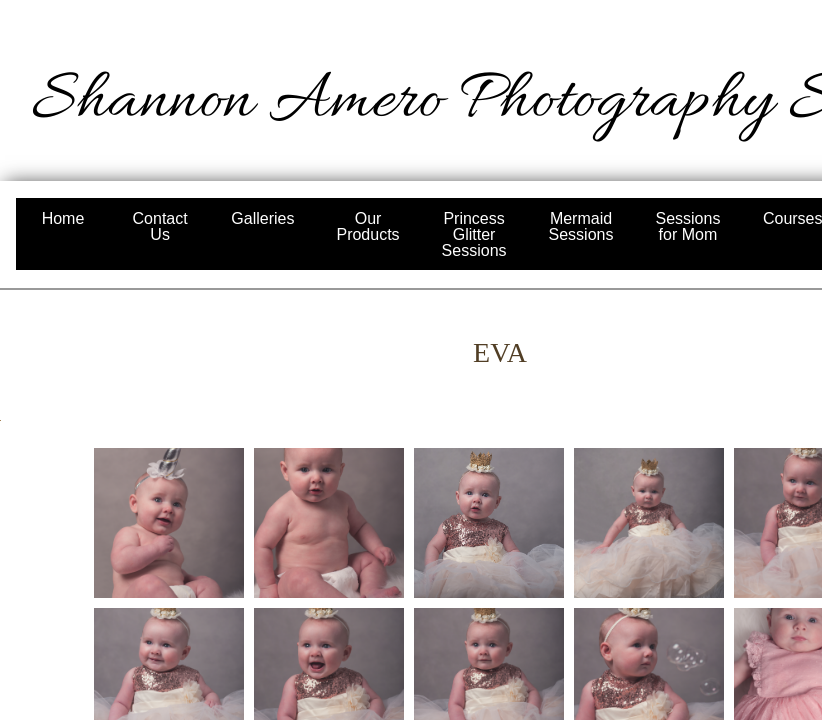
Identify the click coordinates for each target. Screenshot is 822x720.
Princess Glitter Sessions (474, 234)
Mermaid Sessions (581, 226)
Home (63, 218)
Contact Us (160, 226)
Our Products (367, 226)
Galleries (262, 218)
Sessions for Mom (687, 226)
